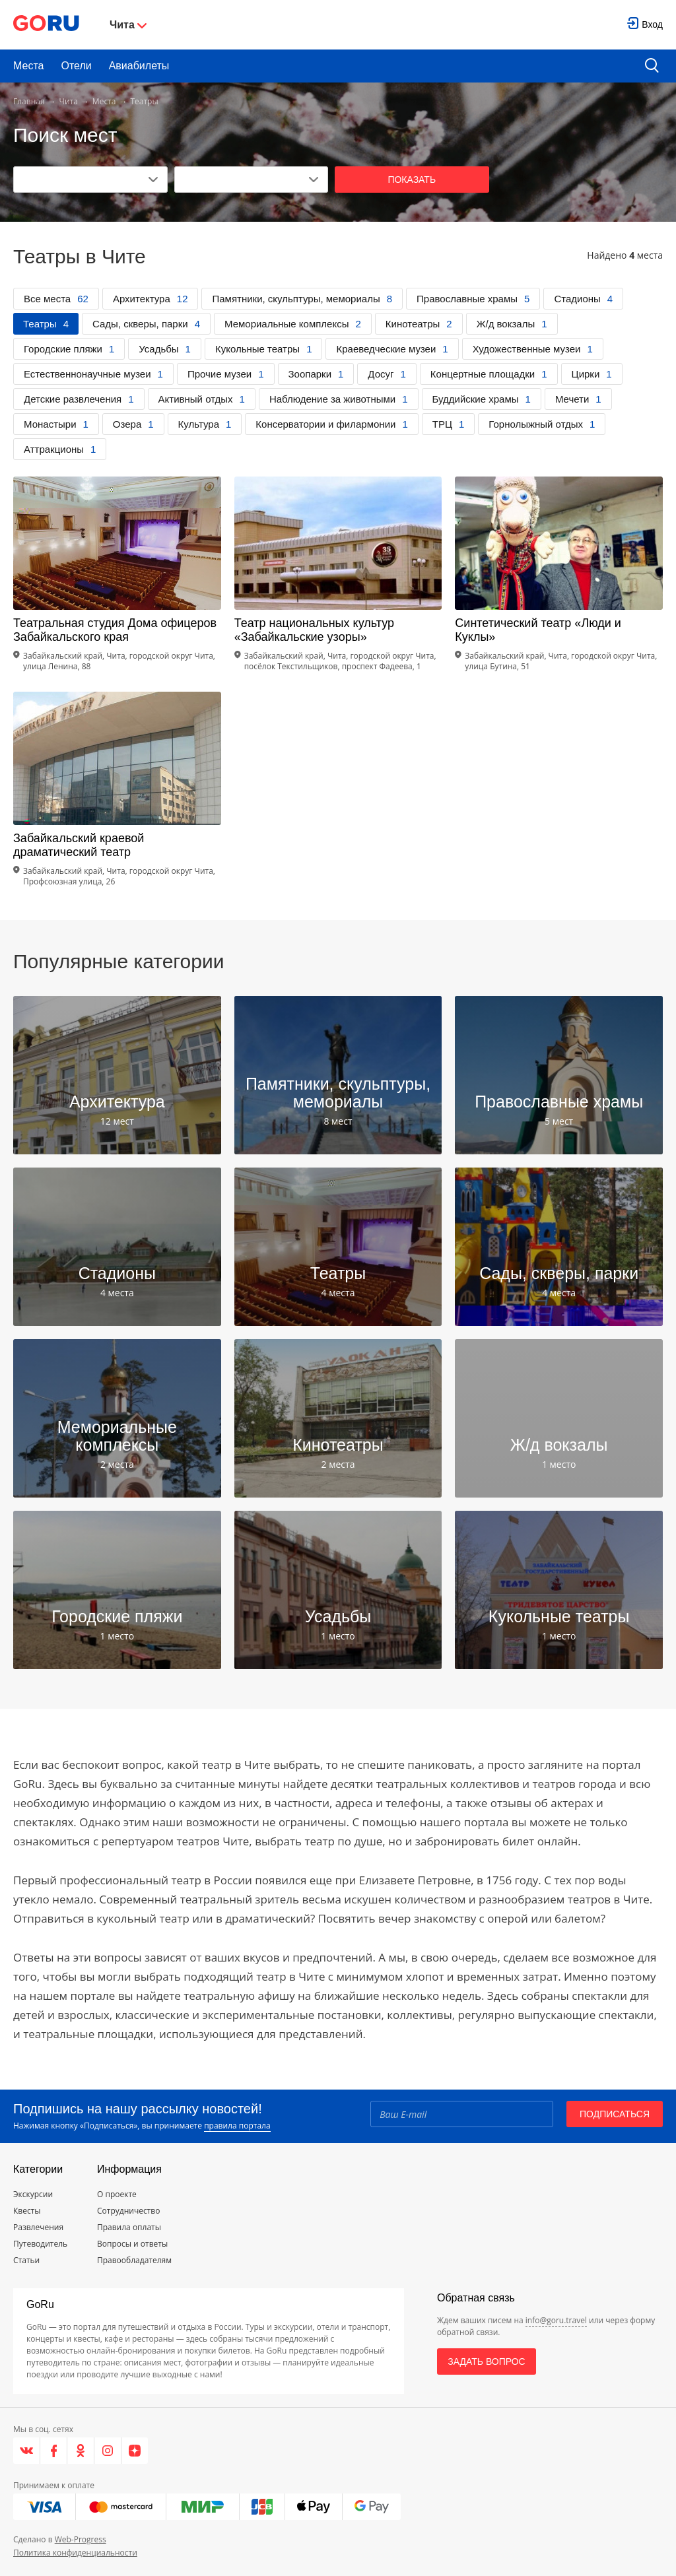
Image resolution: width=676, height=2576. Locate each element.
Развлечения (38, 2227)
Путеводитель (40, 2243)
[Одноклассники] (80, 2450)
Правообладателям (134, 2260)
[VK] (26, 2450)
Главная (29, 101)
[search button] (652, 66)
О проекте (117, 2194)
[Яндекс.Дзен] (134, 2450)
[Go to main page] (46, 24)
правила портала (237, 2125)
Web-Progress (80, 2539)
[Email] (461, 2114)
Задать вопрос (486, 2361)
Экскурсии (33, 2194)
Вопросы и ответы (132, 2243)
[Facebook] (53, 2450)
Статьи (26, 2260)
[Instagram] (107, 2450)
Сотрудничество (128, 2210)
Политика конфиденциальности (75, 2552)
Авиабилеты (139, 65)
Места (28, 65)
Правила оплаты (129, 2227)
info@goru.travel (556, 2320)
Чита (68, 101)
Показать (412, 179)
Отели (76, 65)
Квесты (27, 2210)
